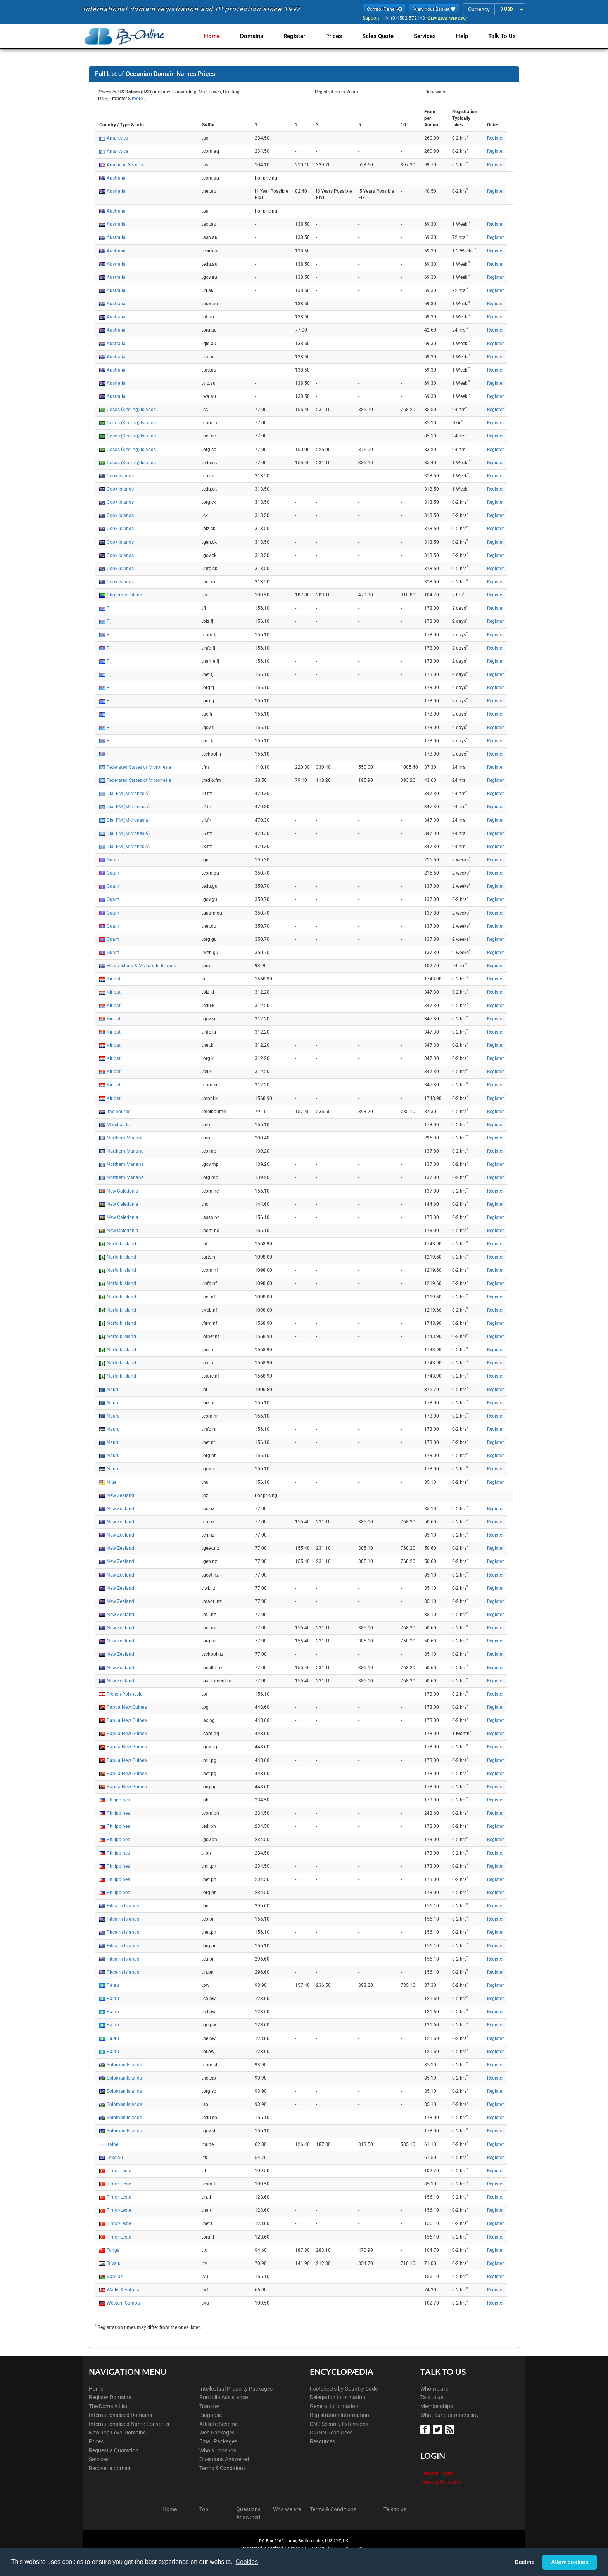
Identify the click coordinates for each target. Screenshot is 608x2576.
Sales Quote (382, 36)
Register (302, 36)
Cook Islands (120, 476)
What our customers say (449, 2415)
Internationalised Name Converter (129, 2424)
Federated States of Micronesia (139, 767)
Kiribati (114, 979)
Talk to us (431, 2397)
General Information (334, 2406)
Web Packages (217, 2432)
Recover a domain (110, 2468)
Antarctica (117, 138)
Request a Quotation (113, 2450)
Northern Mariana (125, 1138)
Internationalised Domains (120, 2415)
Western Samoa (123, 2303)
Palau (113, 1985)
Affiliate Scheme (218, 2424)
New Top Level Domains (117, 2432)
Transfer (209, 2406)
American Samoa (125, 165)
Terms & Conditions (222, 2468)
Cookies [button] (246, 2562)
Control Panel (436, 2473)
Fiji (110, 608)
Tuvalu (114, 2263)
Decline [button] (524, 2562)
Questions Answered (224, 2459)
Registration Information (339, 2415)
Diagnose (210, 2415)
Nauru (113, 1389)
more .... (140, 98)
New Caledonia (122, 1191)
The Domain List (108, 2406)
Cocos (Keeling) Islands (131, 409)
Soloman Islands (124, 2065)
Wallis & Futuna (123, 2289)
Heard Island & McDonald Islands (141, 965)
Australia (116, 178)
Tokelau (115, 2157)
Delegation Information (337, 2397)
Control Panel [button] (384, 9)
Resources (322, 2441)
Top (203, 2509)
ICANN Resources (331, 2432)
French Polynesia (125, 1694)
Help (464, 36)
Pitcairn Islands (123, 1906)
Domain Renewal (440, 2482)
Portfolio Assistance (223, 2397)
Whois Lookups (217, 2450)
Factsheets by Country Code (344, 2389)
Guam (113, 860)
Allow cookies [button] (569, 2562)
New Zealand (120, 1495)
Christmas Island (124, 595)
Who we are (434, 2389)
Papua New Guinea (127, 1707)
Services (428, 36)
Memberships (436, 2406)
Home (223, 36)
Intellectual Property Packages (236, 2389)
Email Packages (218, 2441)
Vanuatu (116, 2276)
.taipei (113, 2144)
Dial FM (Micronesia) (128, 793)
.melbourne (118, 1111)
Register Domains (110, 2397)
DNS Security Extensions (339, 2424)
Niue (111, 1482)
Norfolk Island (121, 1244)
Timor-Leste (119, 2170)
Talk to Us (502, 36)
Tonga (113, 2250)
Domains (261, 36)
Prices (340, 36)
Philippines (118, 1800)
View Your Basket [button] (434, 9)
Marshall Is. (119, 1124)
